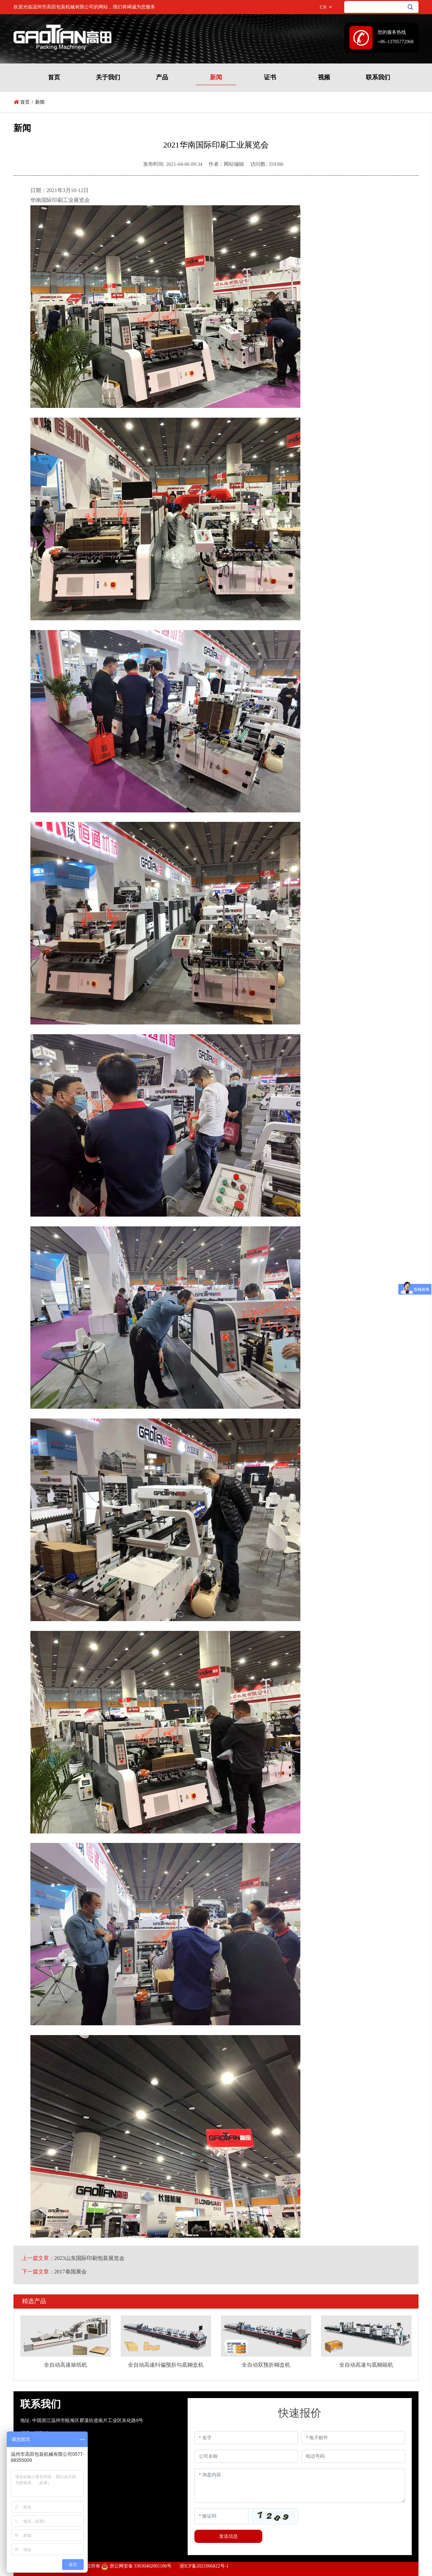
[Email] (353, 2437)
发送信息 (228, 2536)
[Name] (246, 2437)
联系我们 (378, 77)
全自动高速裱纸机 (65, 2365)
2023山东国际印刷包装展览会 (89, 2258)
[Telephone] (353, 2456)
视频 (324, 77)
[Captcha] (221, 2516)
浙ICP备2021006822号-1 (204, 2566)
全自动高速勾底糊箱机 (366, 2365)
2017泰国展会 (70, 2271)
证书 (270, 77)
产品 (162, 77)
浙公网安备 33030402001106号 (136, 2566)
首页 (54, 77)
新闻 (216, 77)
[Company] (246, 2456)
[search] (411, 7)
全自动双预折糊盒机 (266, 2365)
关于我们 (108, 77)
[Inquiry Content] (299, 2485)
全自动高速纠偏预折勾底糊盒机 (166, 2365)
